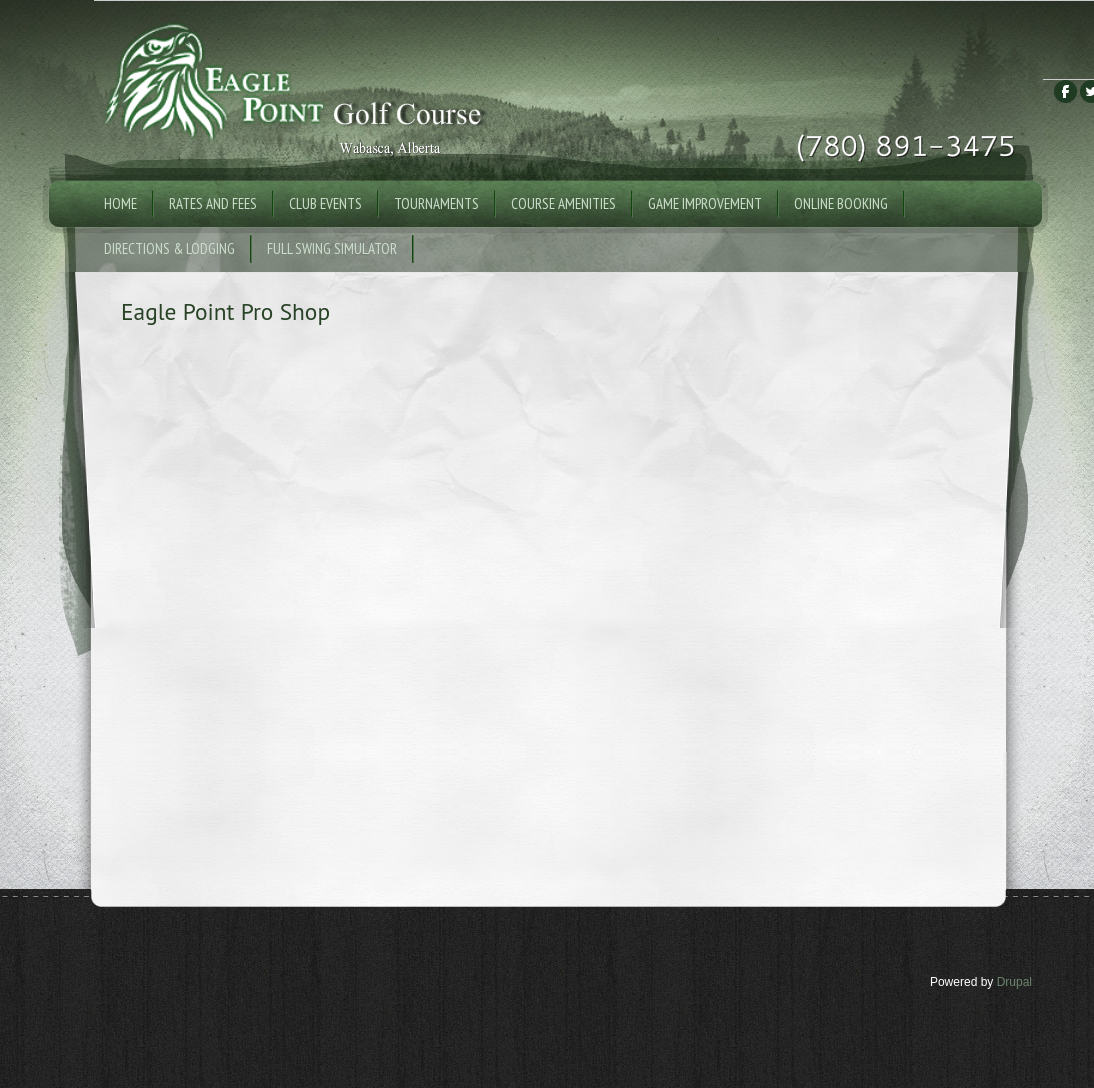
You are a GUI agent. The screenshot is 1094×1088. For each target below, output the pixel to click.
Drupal (1014, 982)
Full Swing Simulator (332, 248)
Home (120, 203)
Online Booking (841, 203)
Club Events (325, 203)
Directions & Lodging (169, 248)
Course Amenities (563, 203)
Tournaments (436, 203)
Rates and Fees (213, 203)
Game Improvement (705, 203)
